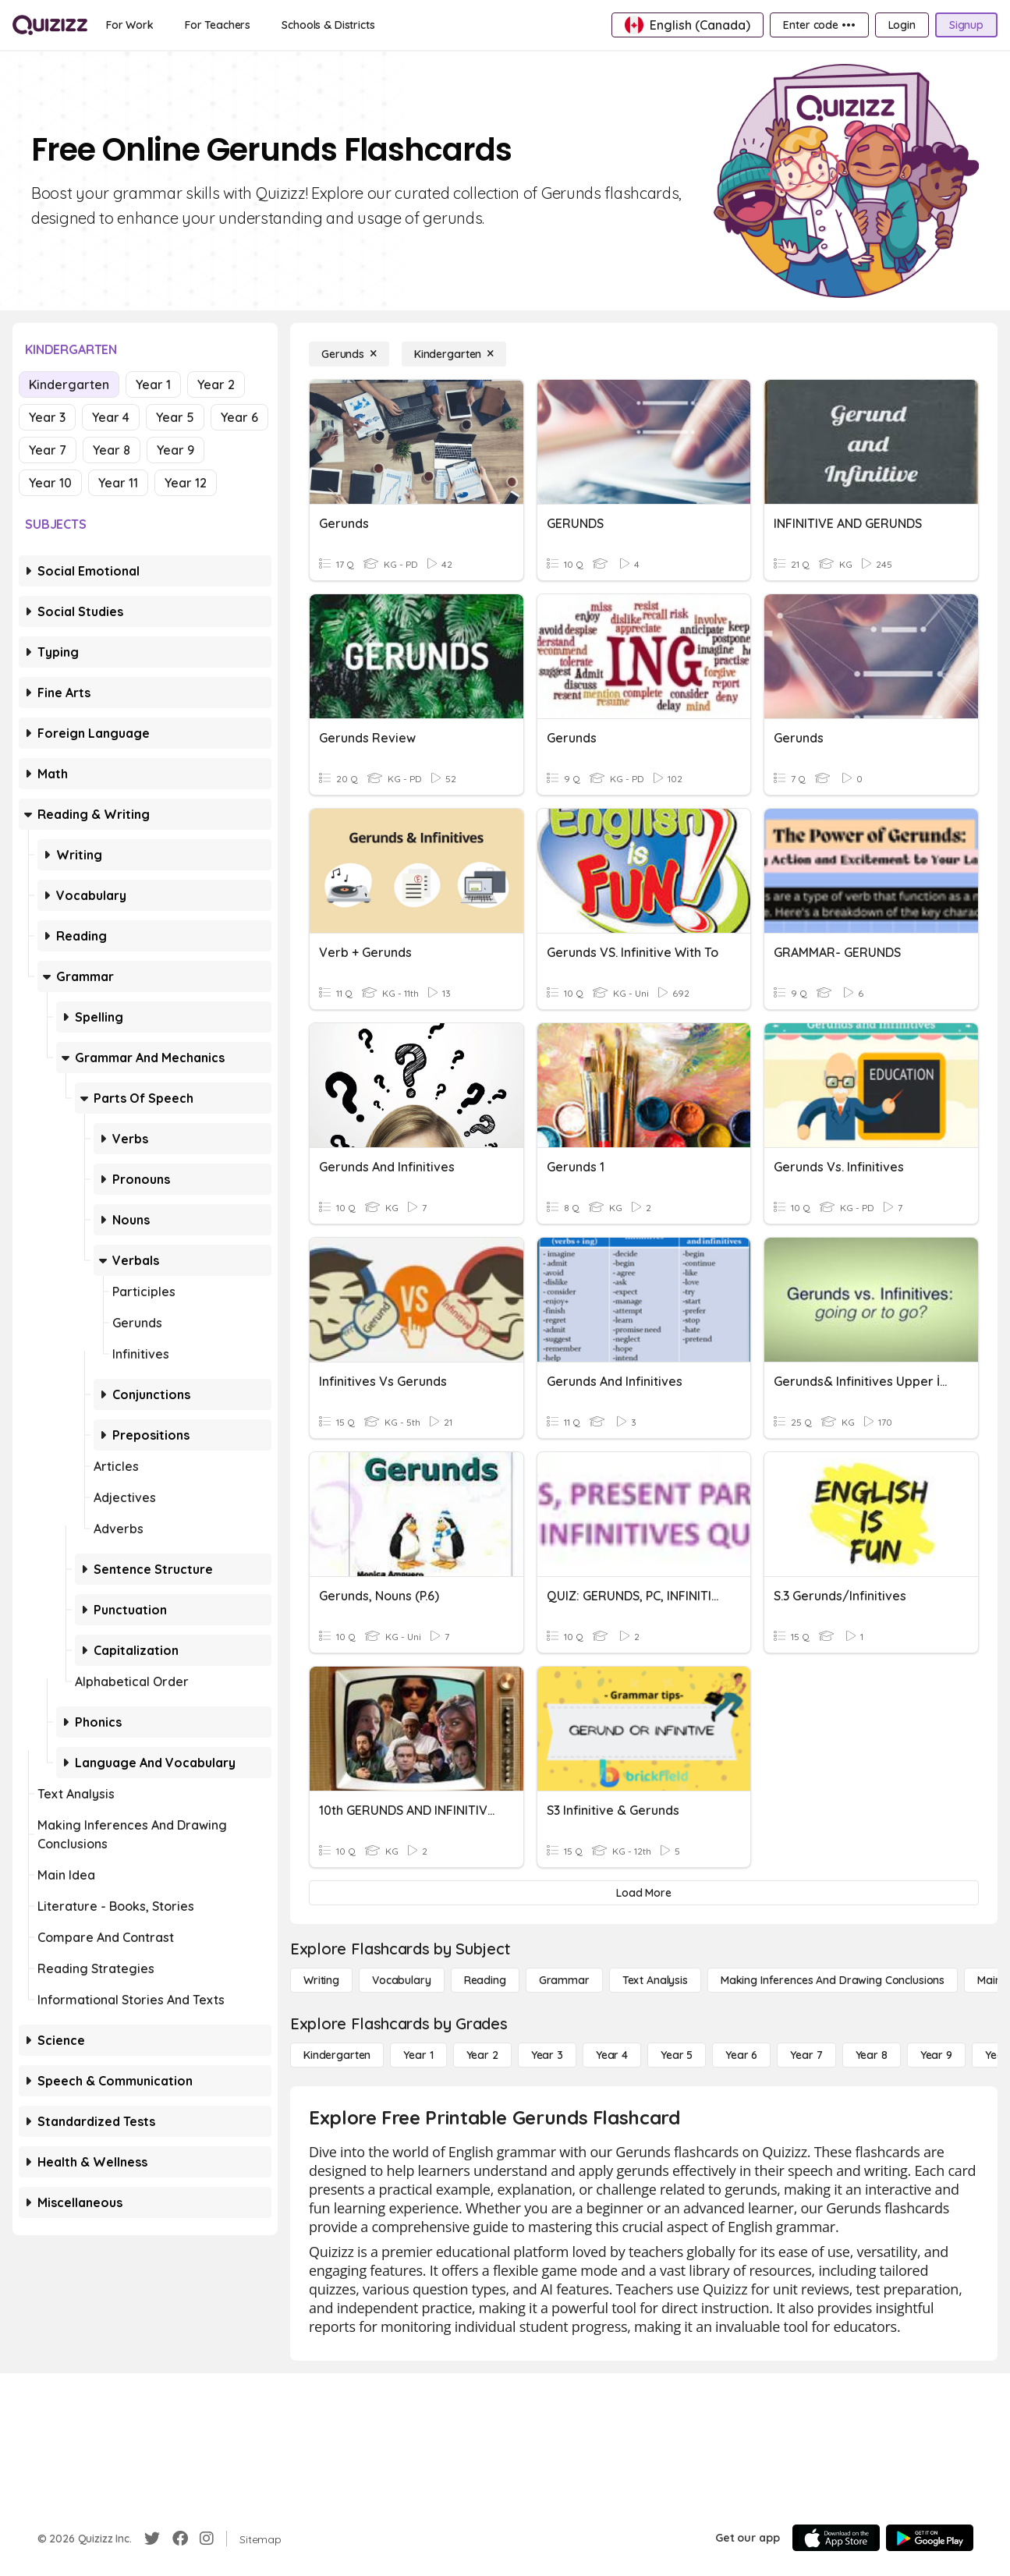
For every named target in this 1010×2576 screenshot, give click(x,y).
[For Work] (130, 24)
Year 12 (186, 483)
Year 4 (110, 417)
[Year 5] (676, 2055)
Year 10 (50, 483)
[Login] (902, 24)
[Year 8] (871, 2055)
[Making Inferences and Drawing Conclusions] (832, 1980)
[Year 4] (612, 2055)
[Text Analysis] (655, 1980)
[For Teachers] (217, 24)
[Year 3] (547, 2055)
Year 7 (47, 450)
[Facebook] (180, 2538)
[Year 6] (741, 2055)
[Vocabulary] (402, 1980)
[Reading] (485, 1980)
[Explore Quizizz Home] (49, 25)
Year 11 (118, 483)
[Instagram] (207, 2538)
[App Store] (836, 2538)
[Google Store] (929, 2538)
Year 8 (111, 450)
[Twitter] (152, 2538)
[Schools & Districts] (328, 24)
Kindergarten (69, 384)
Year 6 (239, 417)
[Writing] (321, 1980)
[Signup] (966, 24)
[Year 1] (418, 2055)
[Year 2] (482, 2055)
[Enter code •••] (819, 24)
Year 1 (153, 384)
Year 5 (175, 417)
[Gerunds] (349, 354)
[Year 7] (806, 2055)
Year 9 (175, 450)
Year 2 (216, 384)
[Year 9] (936, 2055)
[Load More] (644, 1892)
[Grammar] (564, 1980)
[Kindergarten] (454, 354)
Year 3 (47, 417)
